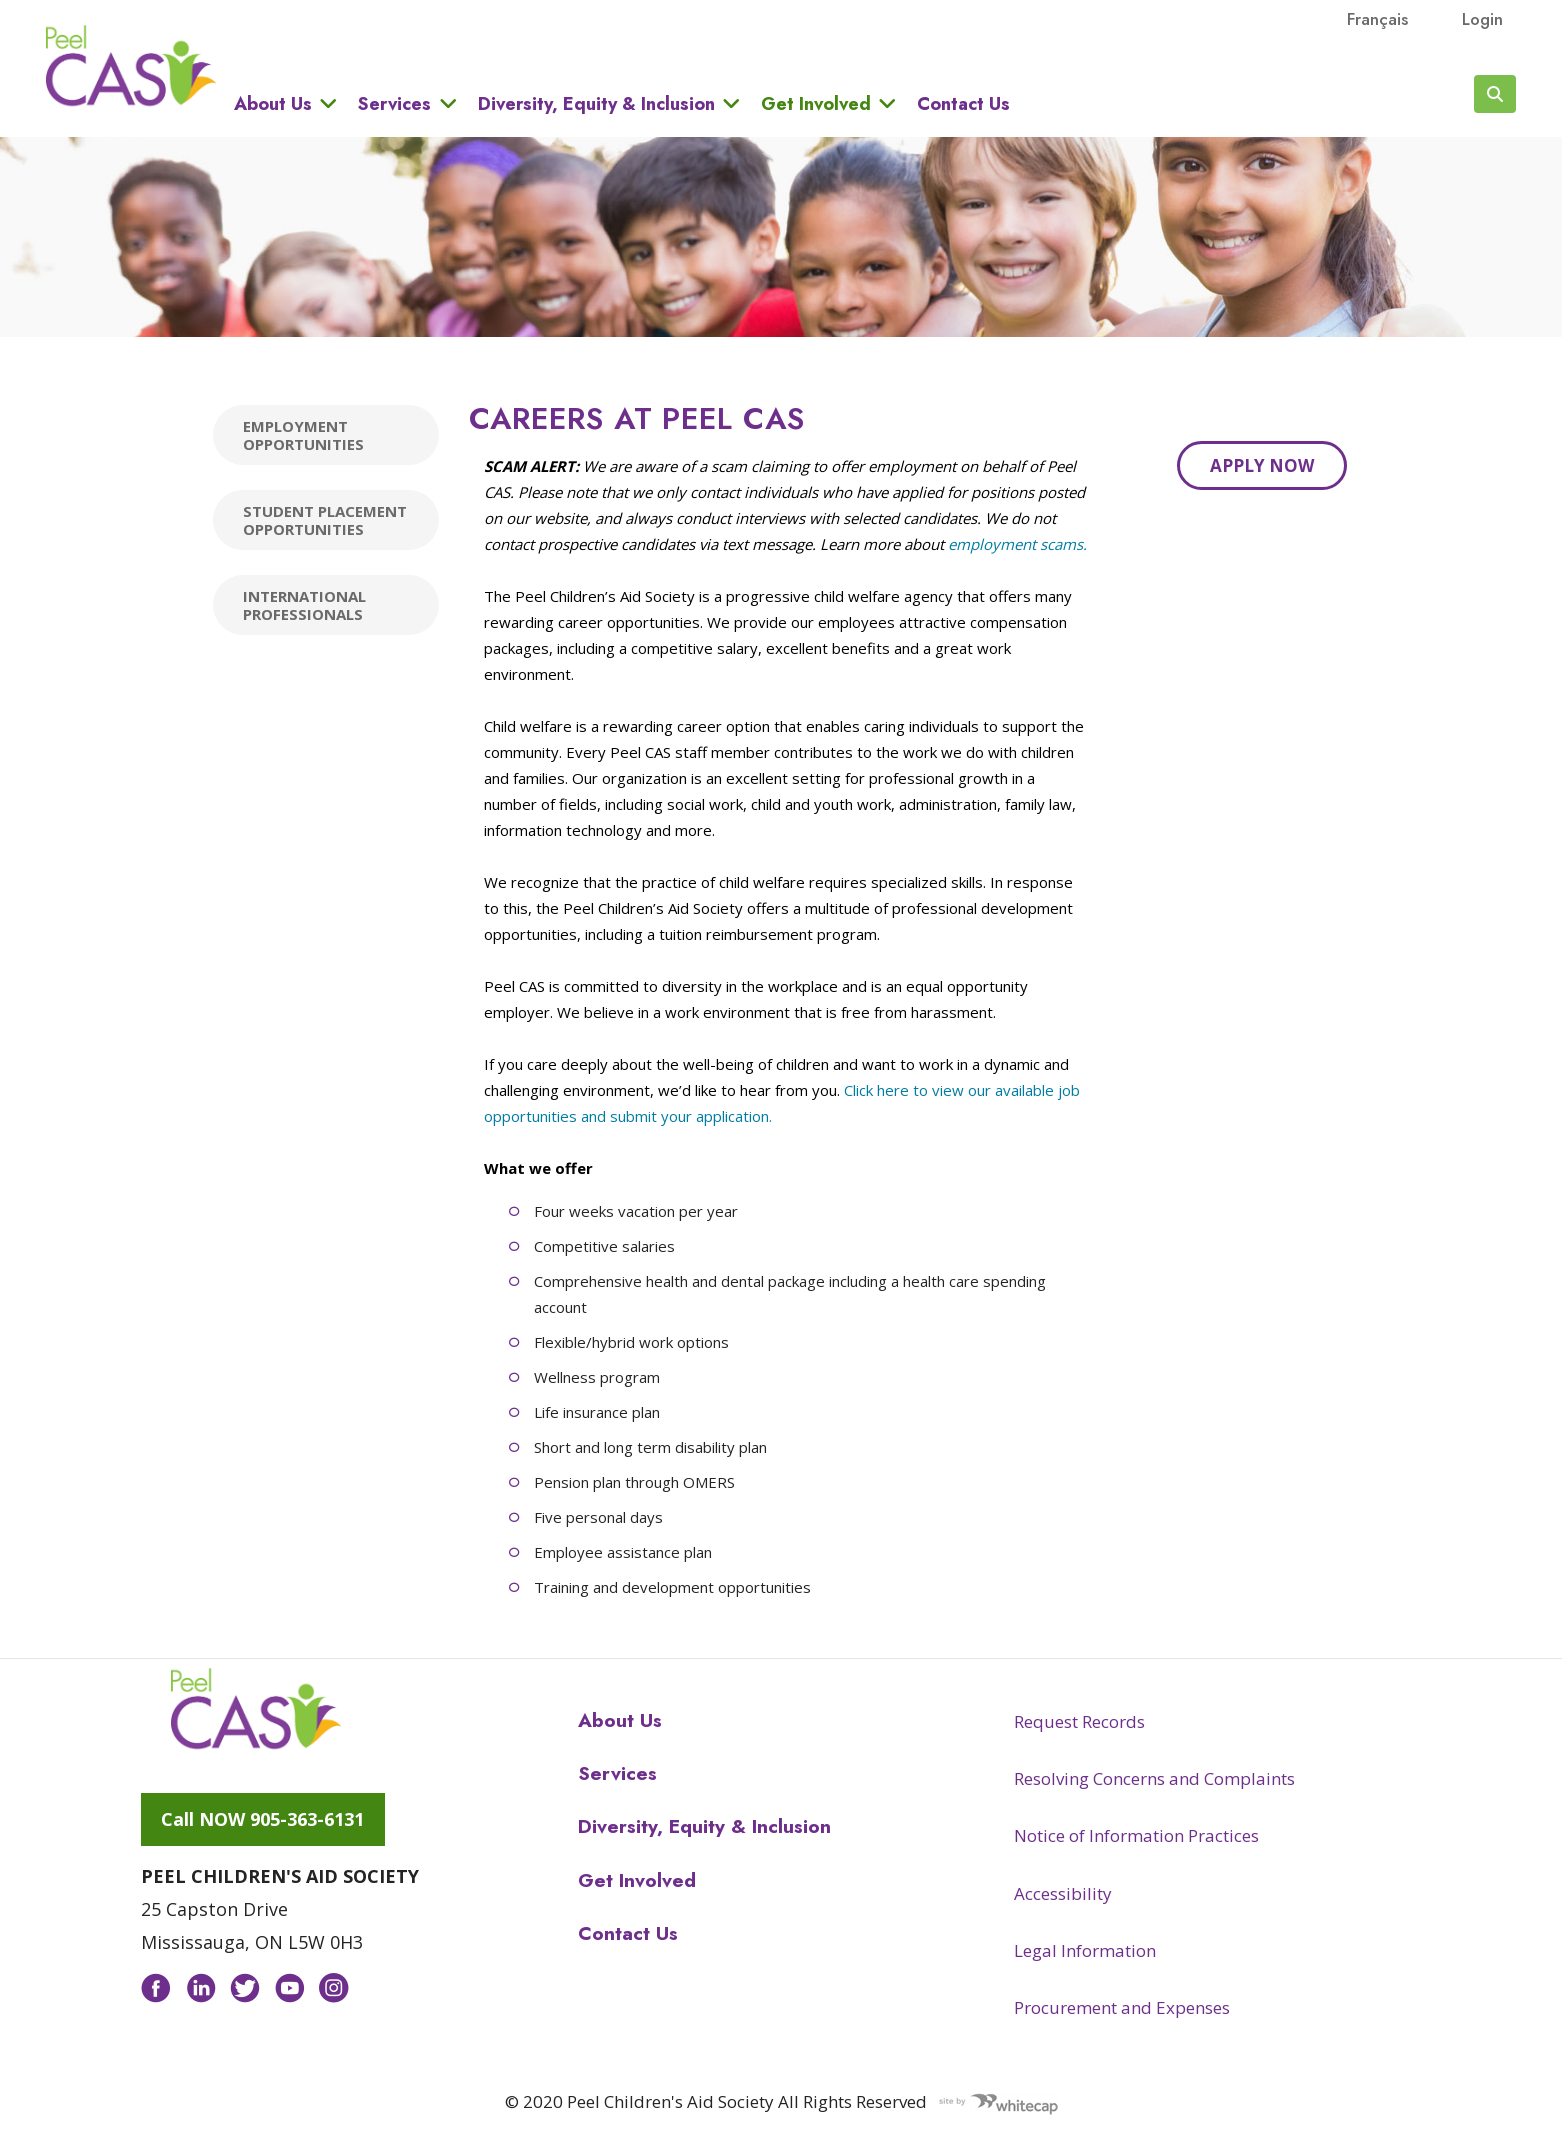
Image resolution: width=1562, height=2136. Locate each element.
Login (1482, 19)
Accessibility (1063, 1893)
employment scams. (1017, 544)
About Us (273, 103)
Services (394, 103)
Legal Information (1085, 1950)
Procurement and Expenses (1122, 2007)
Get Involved (816, 103)
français (1377, 19)
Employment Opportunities (303, 435)
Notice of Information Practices (1136, 1835)
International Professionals (304, 605)
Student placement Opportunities (325, 520)
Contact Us (963, 104)
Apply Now (1262, 465)
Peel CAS (131, 66)
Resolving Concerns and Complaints (1154, 1778)
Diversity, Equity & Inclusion (596, 103)
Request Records (1079, 1721)
